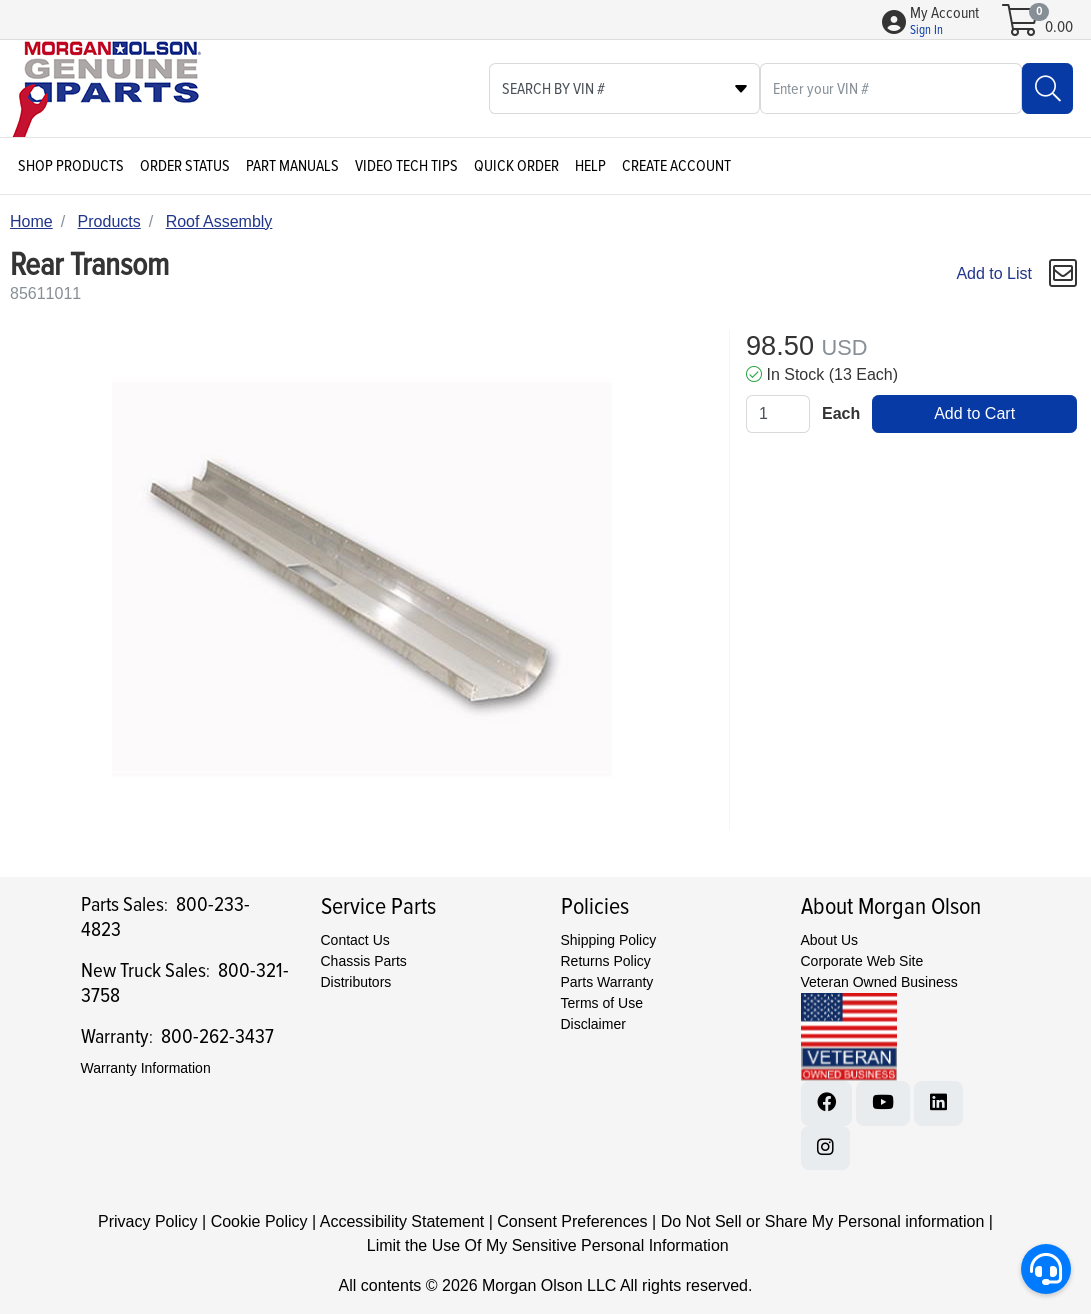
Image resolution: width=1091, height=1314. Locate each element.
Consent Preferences (572, 1221)
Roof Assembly (219, 221)
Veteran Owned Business (879, 982)
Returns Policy (606, 961)
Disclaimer (593, 1024)
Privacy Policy (148, 1221)
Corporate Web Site (862, 961)
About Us (830, 940)
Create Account (676, 166)
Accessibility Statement (402, 1221)
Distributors (356, 982)
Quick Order (516, 166)
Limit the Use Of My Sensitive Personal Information (548, 1245)
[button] (944, 22)
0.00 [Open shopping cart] (1059, 27)
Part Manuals (292, 166)
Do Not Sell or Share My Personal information (823, 1221)
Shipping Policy (609, 940)
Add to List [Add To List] (994, 273)
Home (31, 221)
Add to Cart (974, 413)
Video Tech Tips (406, 166)
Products (109, 221)
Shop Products (71, 166)
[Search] (1047, 88)
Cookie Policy (259, 1221)
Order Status (185, 166)
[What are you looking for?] (891, 88)
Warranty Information (146, 1068)
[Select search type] (624, 88)
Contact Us (355, 940)
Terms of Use (602, 1003)
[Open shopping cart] (1021, 27)
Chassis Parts (364, 961)
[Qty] (778, 414)
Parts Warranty (607, 982)
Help (590, 166)
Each (841, 413)
